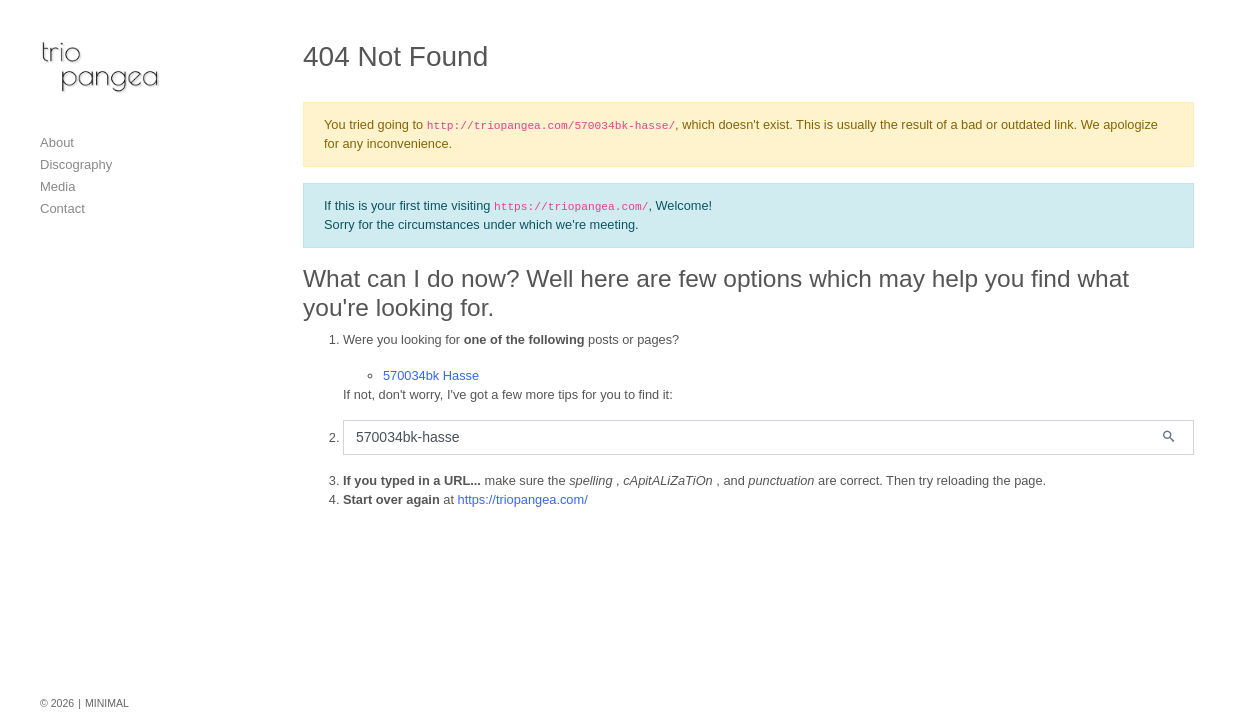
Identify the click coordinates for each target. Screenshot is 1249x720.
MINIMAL (107, 703)
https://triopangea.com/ (523, 499)
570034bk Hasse (431, 375)
